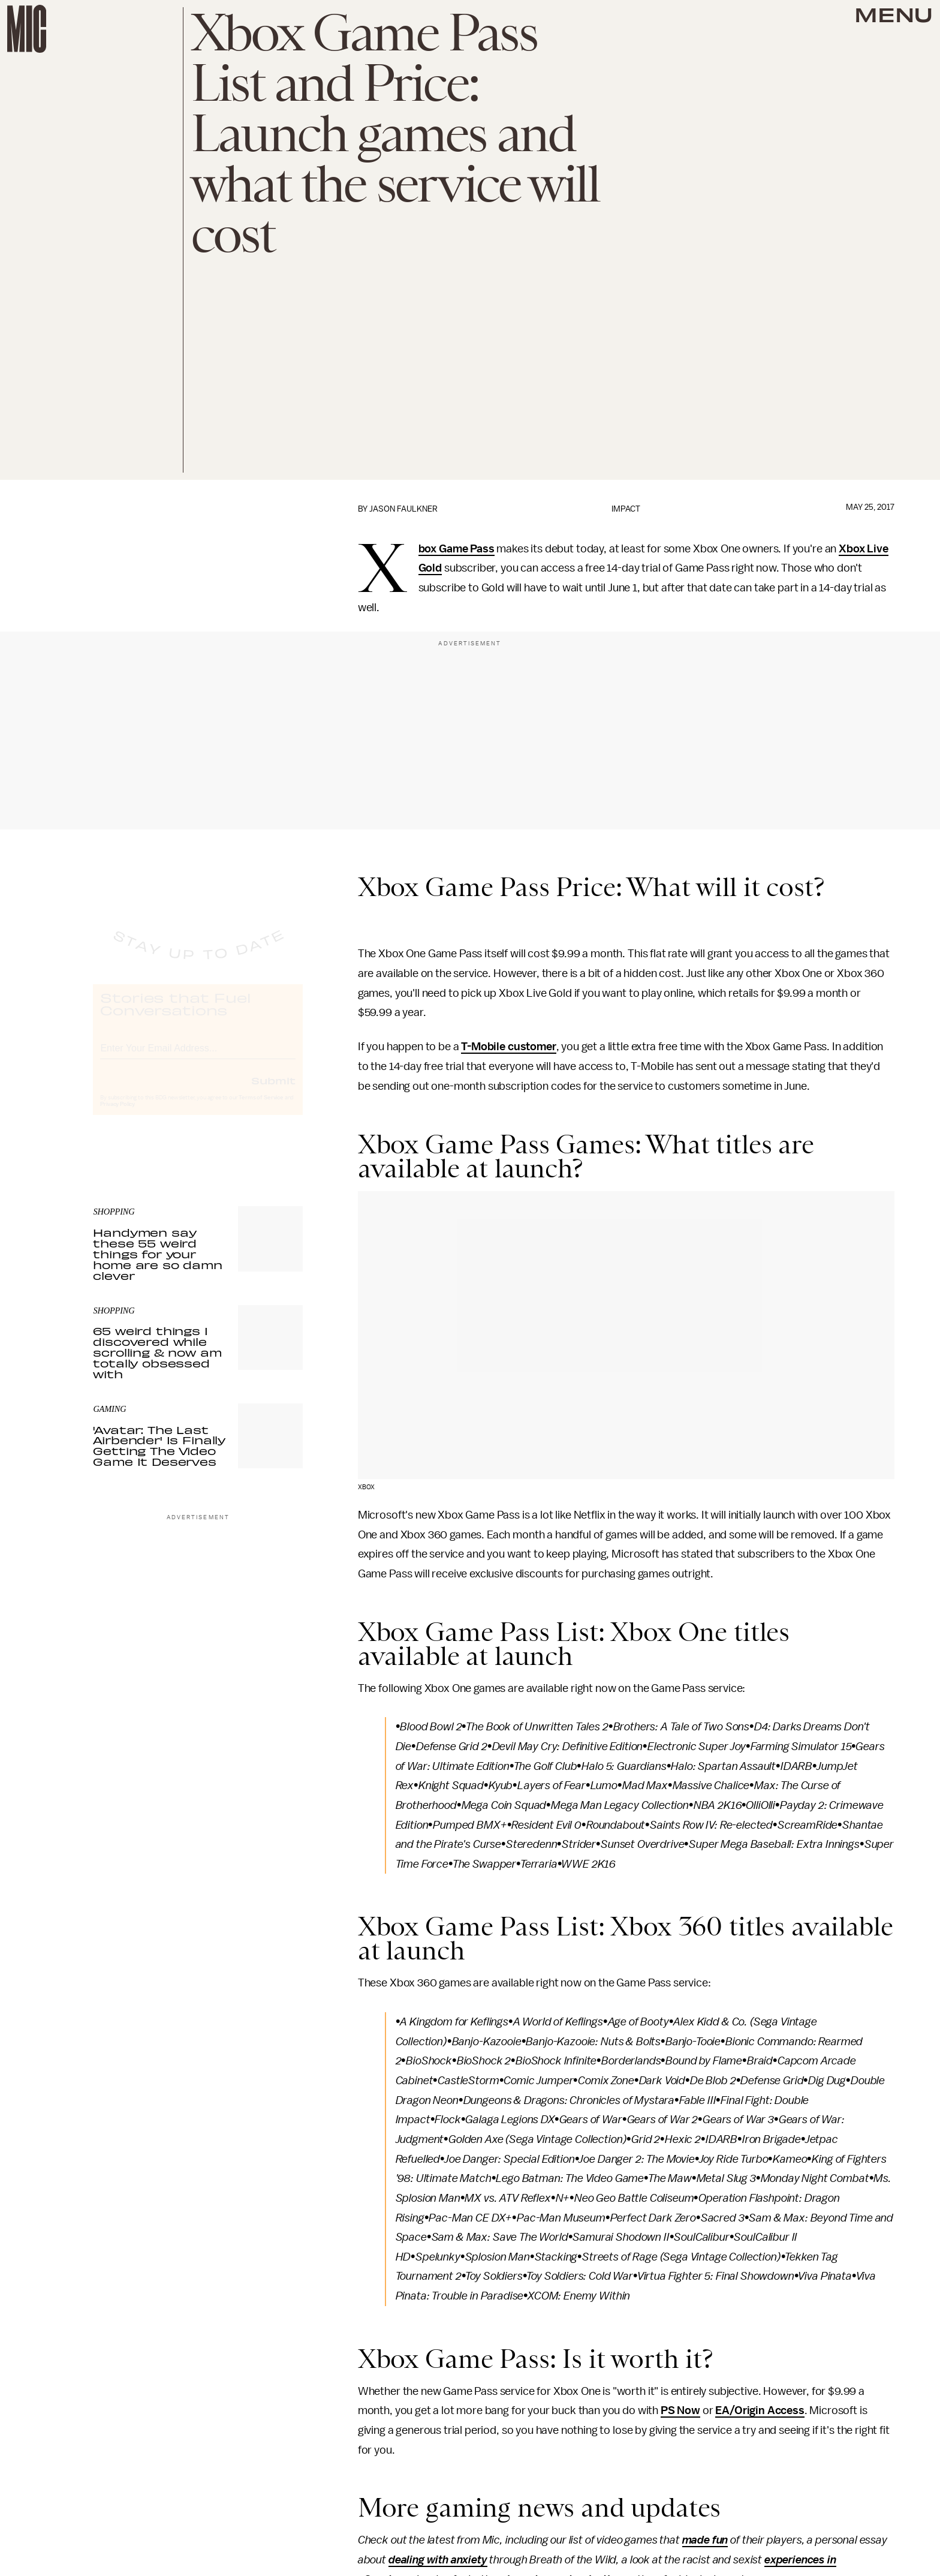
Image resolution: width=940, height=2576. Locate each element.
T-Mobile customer (508, 1047)
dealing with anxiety (437, 2560)
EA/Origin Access (759, 2410)
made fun (705, 2540)
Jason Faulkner (403, 508)
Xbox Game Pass (456, 549)
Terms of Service (261, 1108)
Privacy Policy (117, 1115)
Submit (273, 1091)
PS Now (680, 2410)
